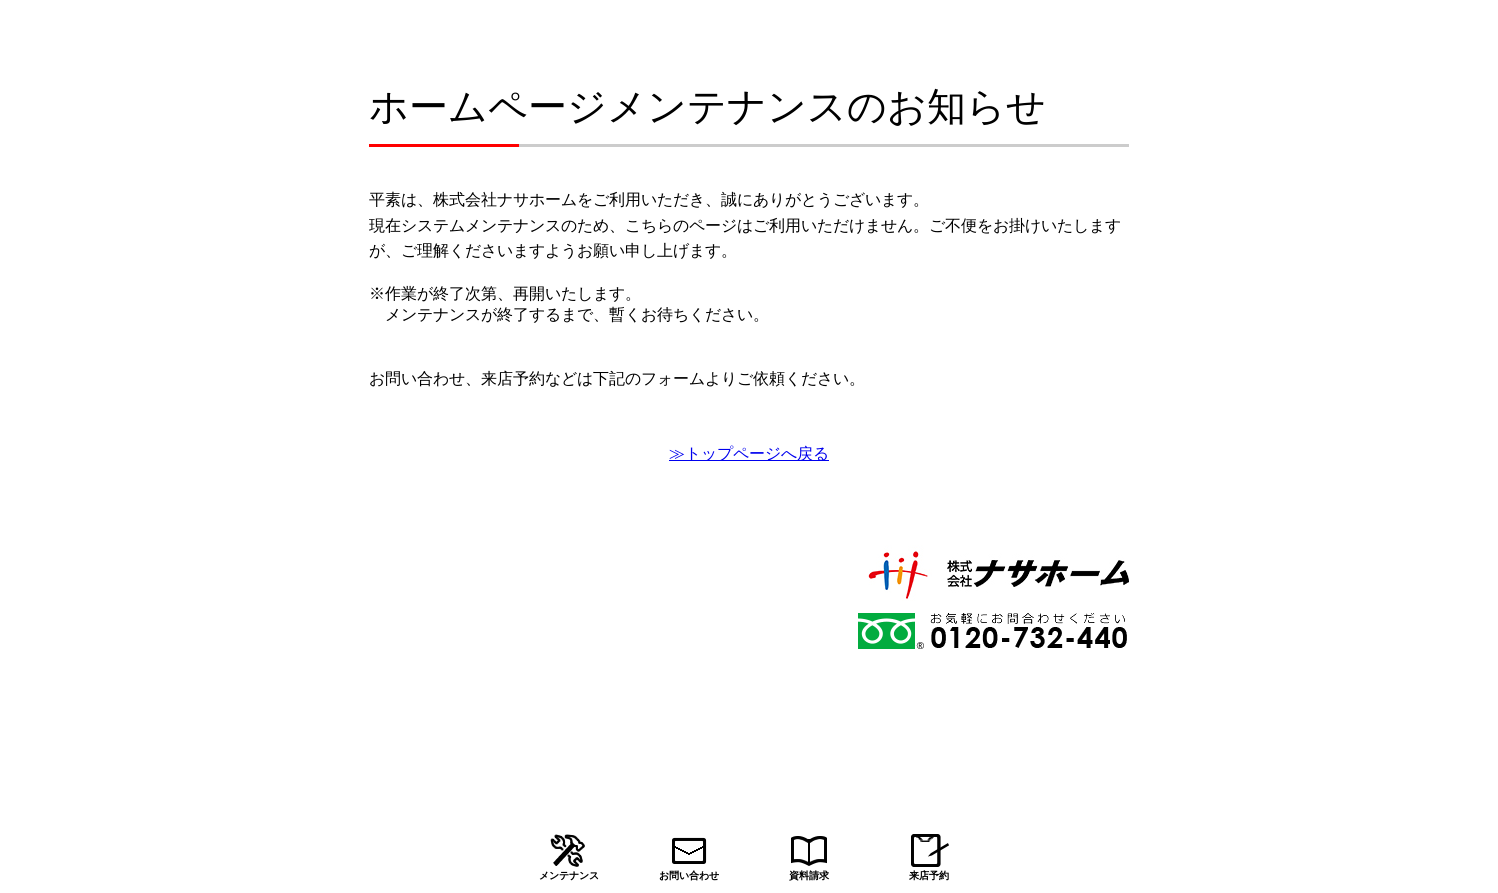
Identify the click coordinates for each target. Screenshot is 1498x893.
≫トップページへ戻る (749, 453)
